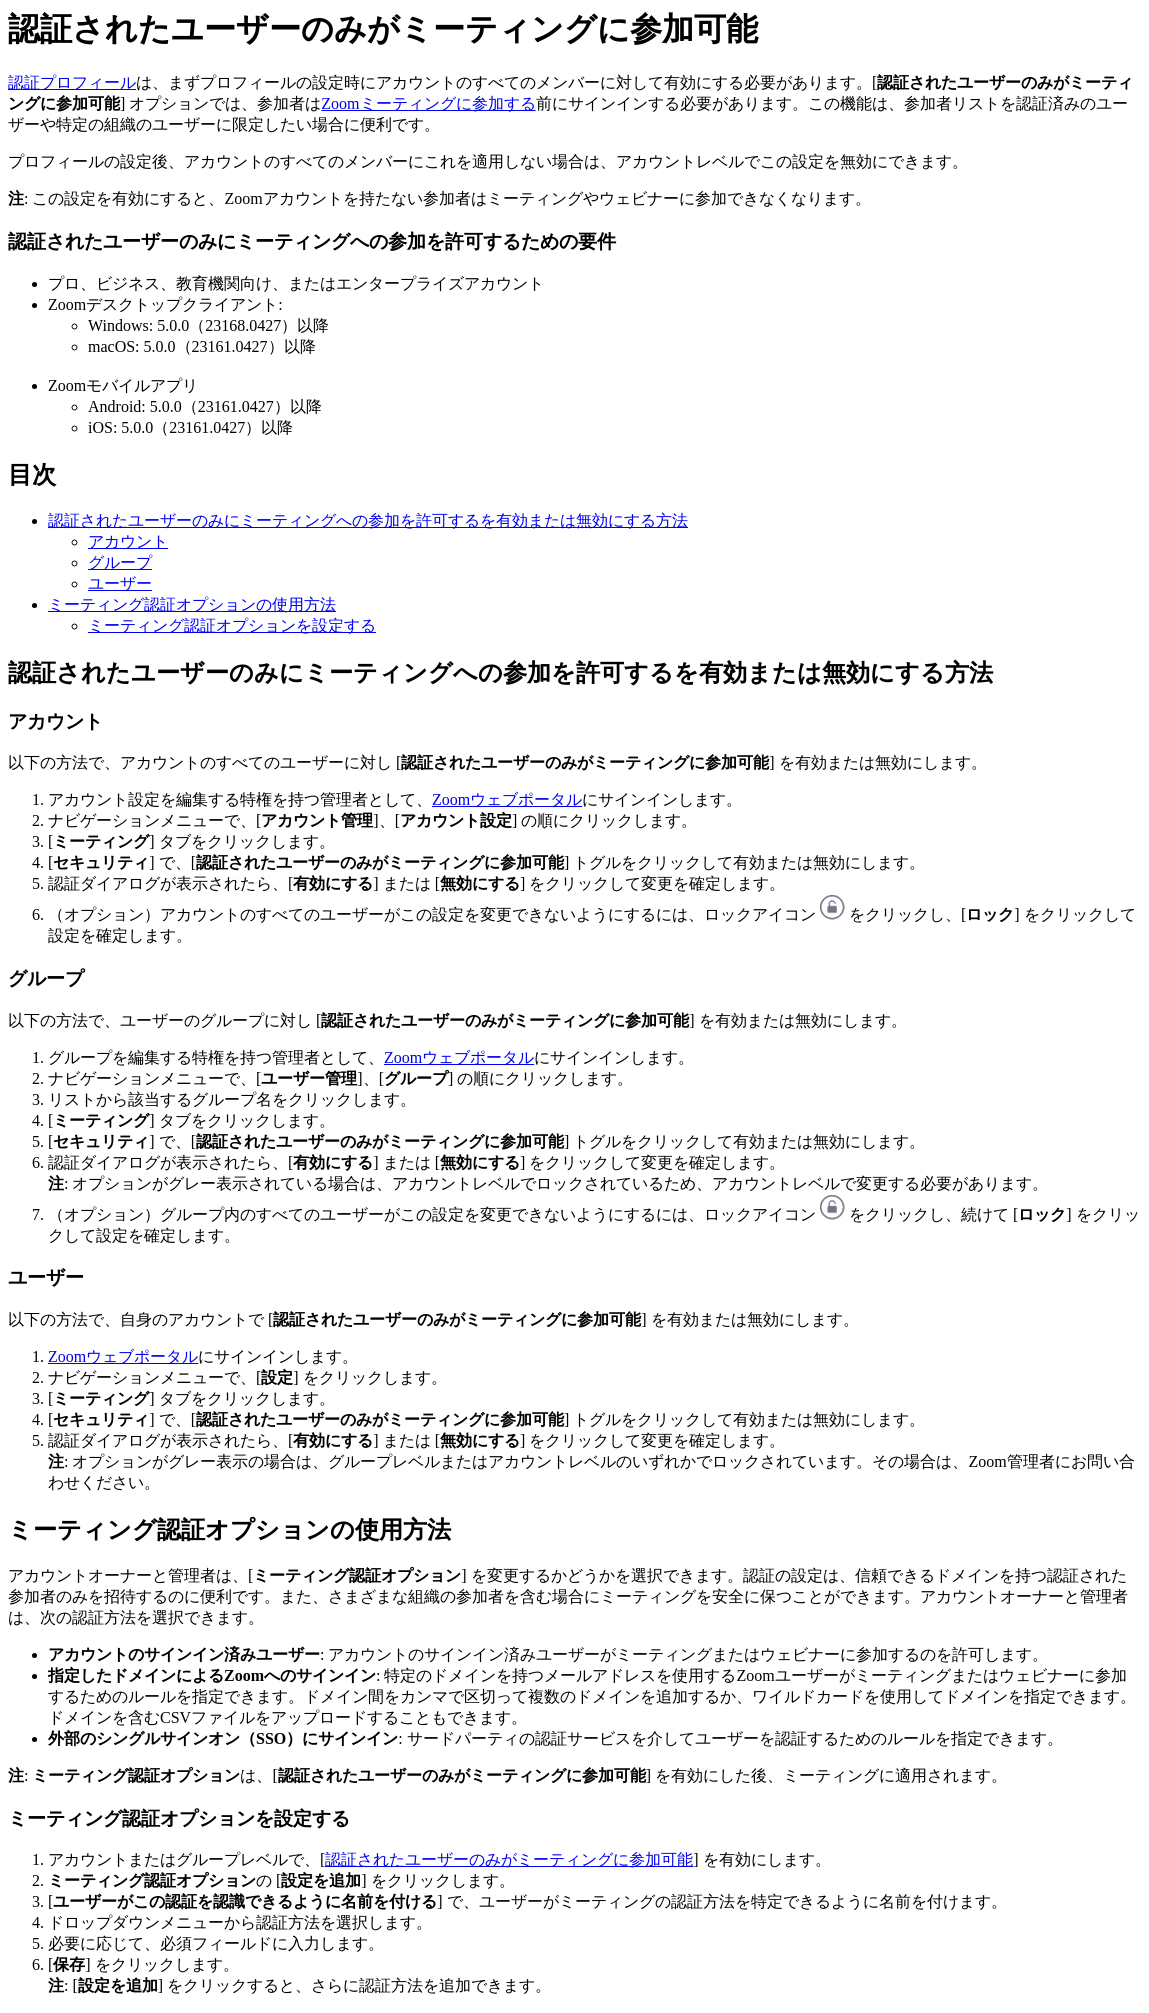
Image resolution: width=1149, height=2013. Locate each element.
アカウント (128, 541)
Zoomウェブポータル (507, 799)
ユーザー (120, 583)
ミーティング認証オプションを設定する (232, 625)
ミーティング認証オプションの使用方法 (192, 604)
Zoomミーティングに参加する (428, 103)
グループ (120, 562)
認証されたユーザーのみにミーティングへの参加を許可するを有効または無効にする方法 (368, 520)
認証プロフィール (72, 82)
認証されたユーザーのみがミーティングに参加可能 (509, 1859)
